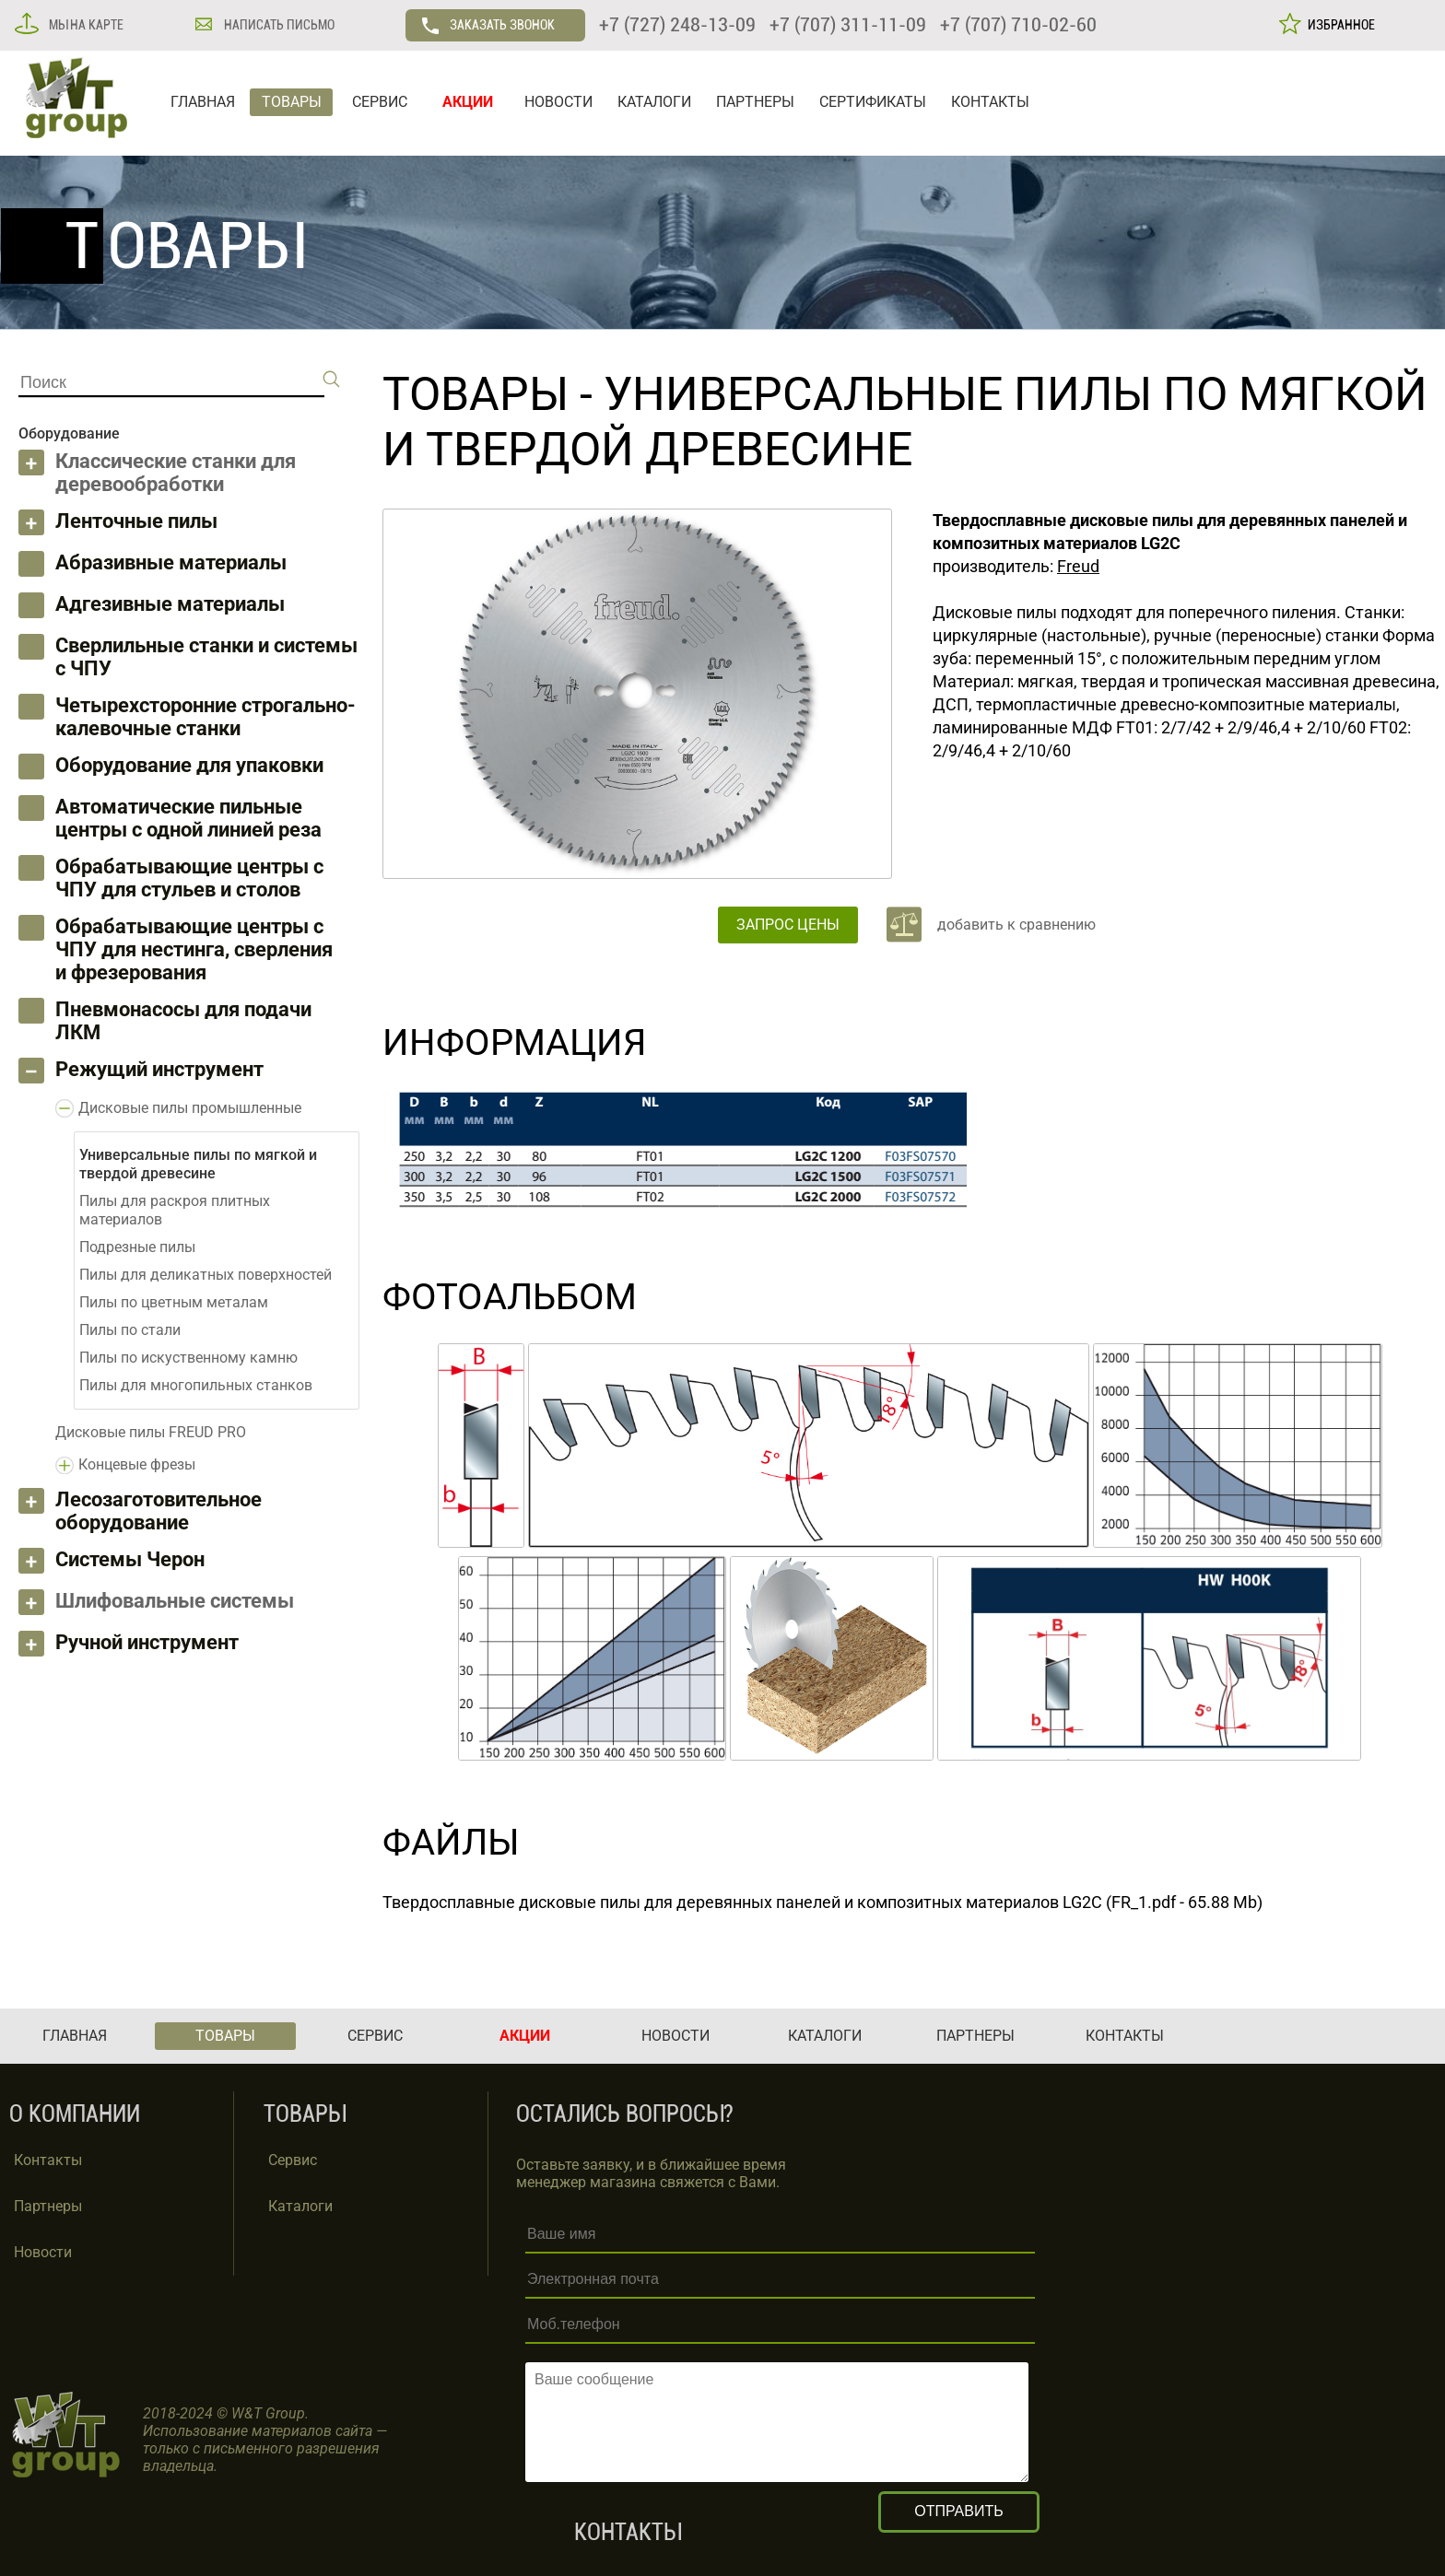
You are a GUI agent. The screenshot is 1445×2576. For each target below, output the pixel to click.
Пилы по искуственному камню (188, 1357)
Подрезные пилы (137, 1247)
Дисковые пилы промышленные (189, 1108)
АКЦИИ (467, 102)
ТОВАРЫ (292, 102)
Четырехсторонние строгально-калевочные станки (205, 717)
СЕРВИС (379, 102)
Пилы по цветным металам (173, 1302)
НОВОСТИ (558, 102)
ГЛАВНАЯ (202, 102)
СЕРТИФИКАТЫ (872, 102)
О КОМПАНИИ (74, 2114)
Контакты (48, 2160)
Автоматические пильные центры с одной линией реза (188, 818)
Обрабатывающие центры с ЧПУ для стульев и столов (189, 878)
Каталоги (300, 2206)
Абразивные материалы (171, 562)
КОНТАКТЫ (990, 102)
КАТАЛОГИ (654, 102)
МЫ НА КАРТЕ (84, 25)
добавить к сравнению (1016, 924)
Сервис (292, 2160)
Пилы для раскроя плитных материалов (174, 1210)
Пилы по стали (130, 1330)
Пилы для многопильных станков (195, 1385)
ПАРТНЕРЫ (755, 102)
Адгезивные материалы (170, 603)
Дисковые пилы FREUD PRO (150, 1432)
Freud (1078, 566)
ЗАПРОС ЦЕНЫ (788, 924)
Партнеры (48, 2206)
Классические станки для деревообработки (175, 473)
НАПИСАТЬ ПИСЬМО (278, 25)
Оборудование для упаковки (189, 765)
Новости (43, 2252)
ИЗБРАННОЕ (1338, 25)
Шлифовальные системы (174, 1600)
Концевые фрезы (136, 1464)
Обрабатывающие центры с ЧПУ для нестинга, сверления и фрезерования (194, 949)
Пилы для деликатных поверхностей (205, 1274)
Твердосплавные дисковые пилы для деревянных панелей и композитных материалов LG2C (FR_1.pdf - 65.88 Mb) (822, 1902)
